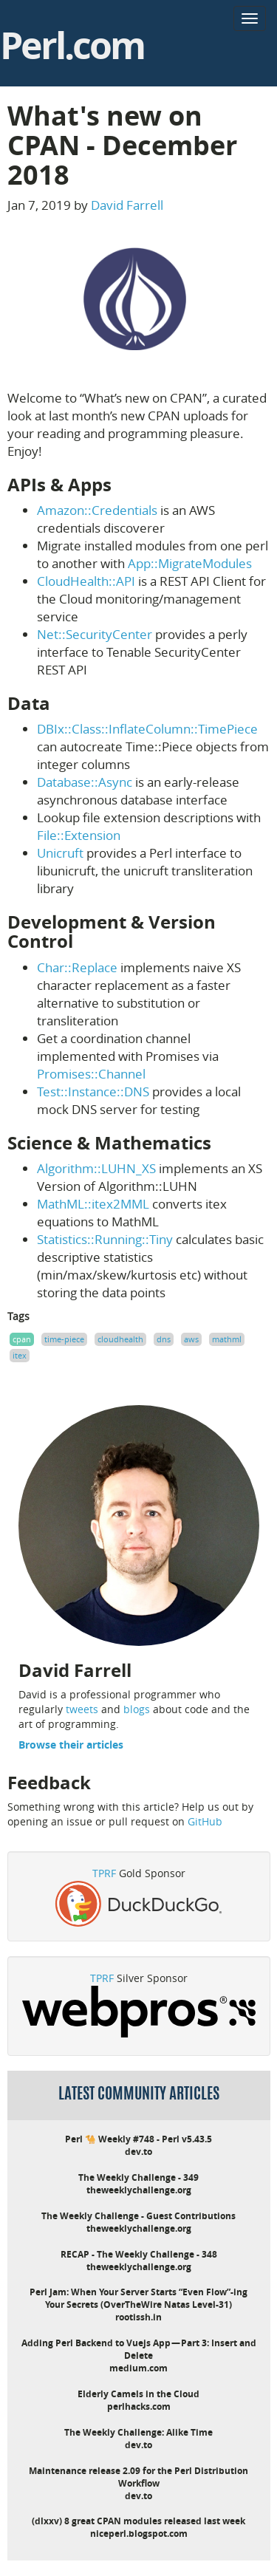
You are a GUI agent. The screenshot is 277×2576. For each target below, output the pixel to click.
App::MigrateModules (190, 563)
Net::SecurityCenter (94, 634)
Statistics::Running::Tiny (105, 1239)
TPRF (104, 1873)
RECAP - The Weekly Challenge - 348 (139, 2254)
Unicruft (60, 852)
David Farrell (127, 205)
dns (164, 1339)
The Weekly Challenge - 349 (138, 2177)
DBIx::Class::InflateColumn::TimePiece (147, 728)
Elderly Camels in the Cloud (138, 2394)
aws (191, 1339)
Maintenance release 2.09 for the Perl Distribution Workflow (138, 2477)
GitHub (205, 1821)
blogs (136, 1709)
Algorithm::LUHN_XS (96, 1168)
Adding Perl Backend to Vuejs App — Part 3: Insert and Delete (138, 2349)
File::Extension (78, 835)
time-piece (64, 1339)
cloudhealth (120, 1339)
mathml (227, 1339)
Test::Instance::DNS (93, 1091)
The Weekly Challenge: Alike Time (138, 2432)
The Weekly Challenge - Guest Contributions (138, 2216)
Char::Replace (77, 967)
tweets (82, 1709)
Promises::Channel (91, 1073)
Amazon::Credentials (97, 510)
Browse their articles (70, 1745)
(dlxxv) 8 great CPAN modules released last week (138, 2521)
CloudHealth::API (86, 581)
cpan (22, 1339)
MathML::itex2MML (93, 1203)
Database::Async (84, 781)
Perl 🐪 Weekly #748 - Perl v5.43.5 (138, 2139)
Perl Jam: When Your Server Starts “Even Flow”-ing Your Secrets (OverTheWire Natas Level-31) (138, 2298)
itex (20, 1355)
